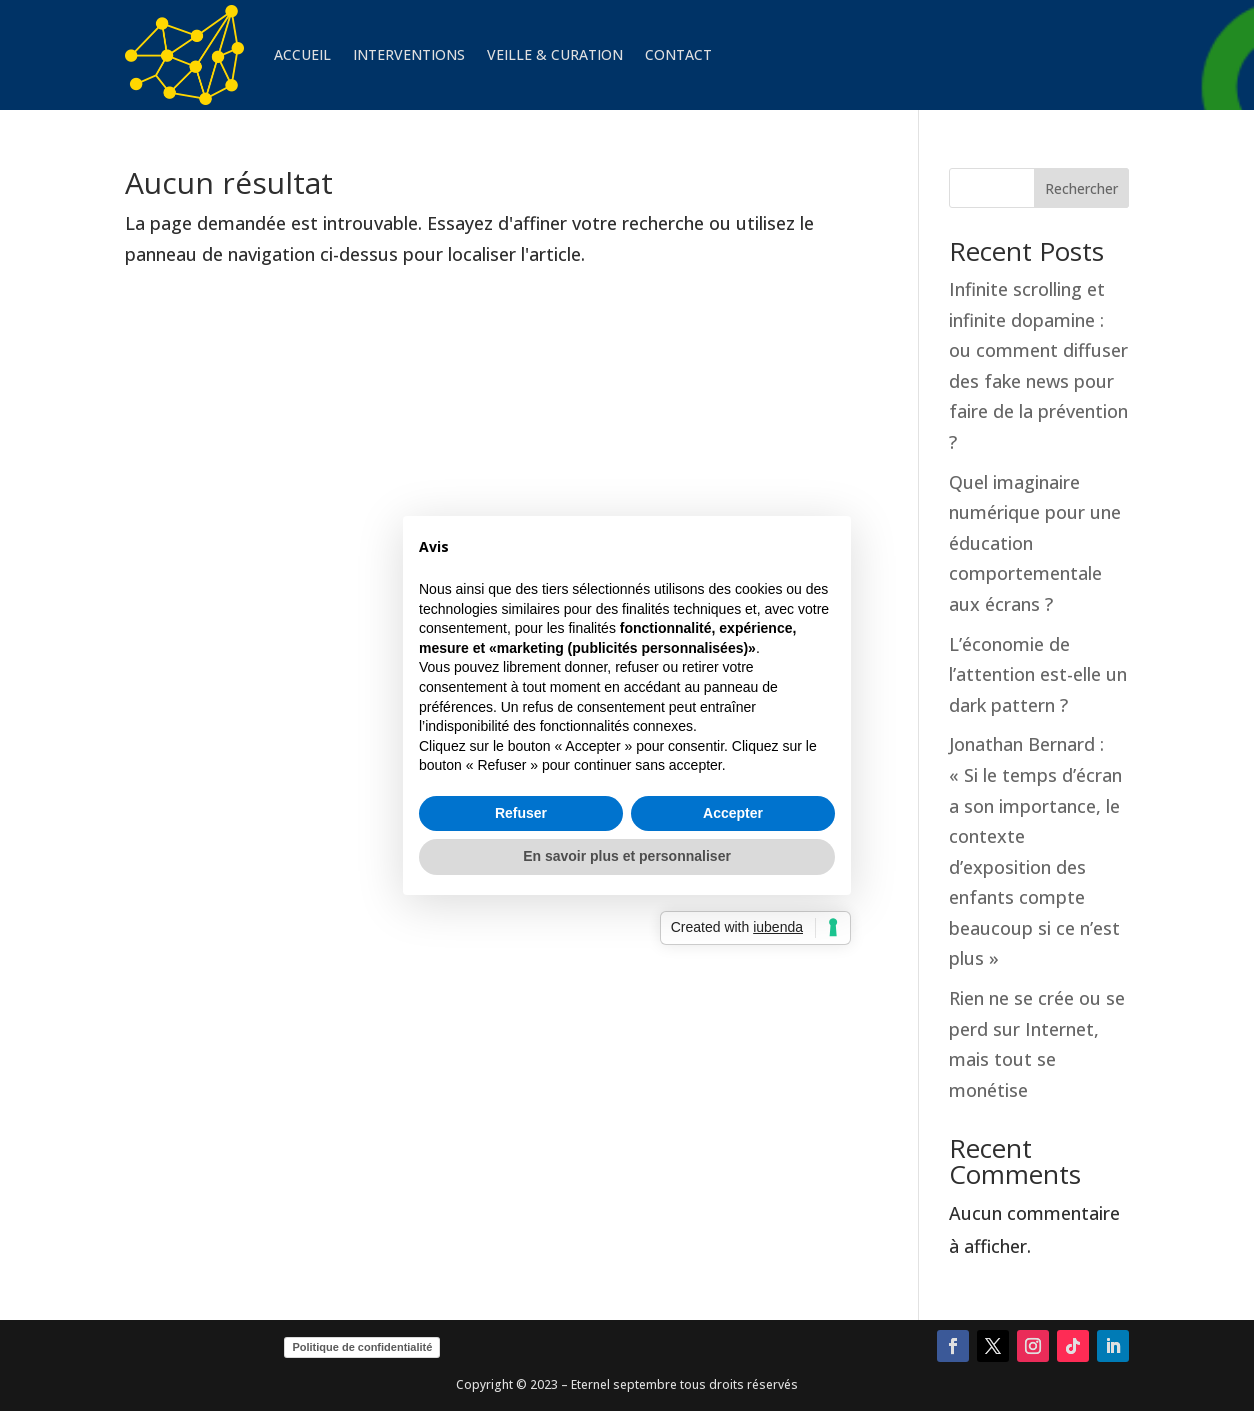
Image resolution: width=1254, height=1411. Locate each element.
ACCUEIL (302, 54)
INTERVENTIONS (409, 54)
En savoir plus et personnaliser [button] (627, 856)
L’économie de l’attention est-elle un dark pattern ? (1038, 674)
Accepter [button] (733, 813)
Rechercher (1081, 188)
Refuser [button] (521, 813)
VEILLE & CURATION (555, 54)
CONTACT (678, 54)
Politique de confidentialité (362, 1347)
